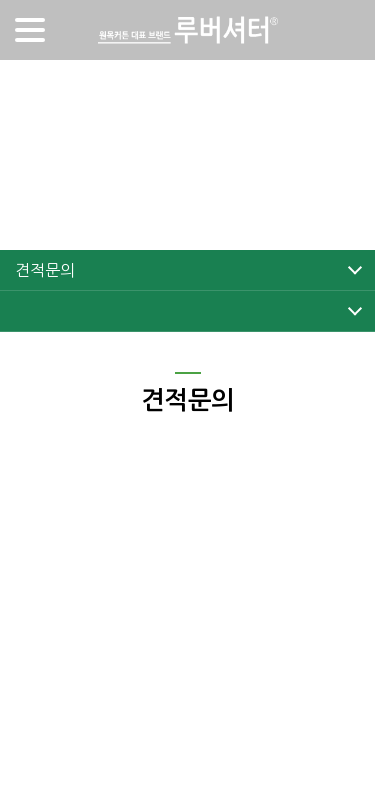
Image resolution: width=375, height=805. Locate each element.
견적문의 (44, 270)
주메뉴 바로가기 (0, 0)
